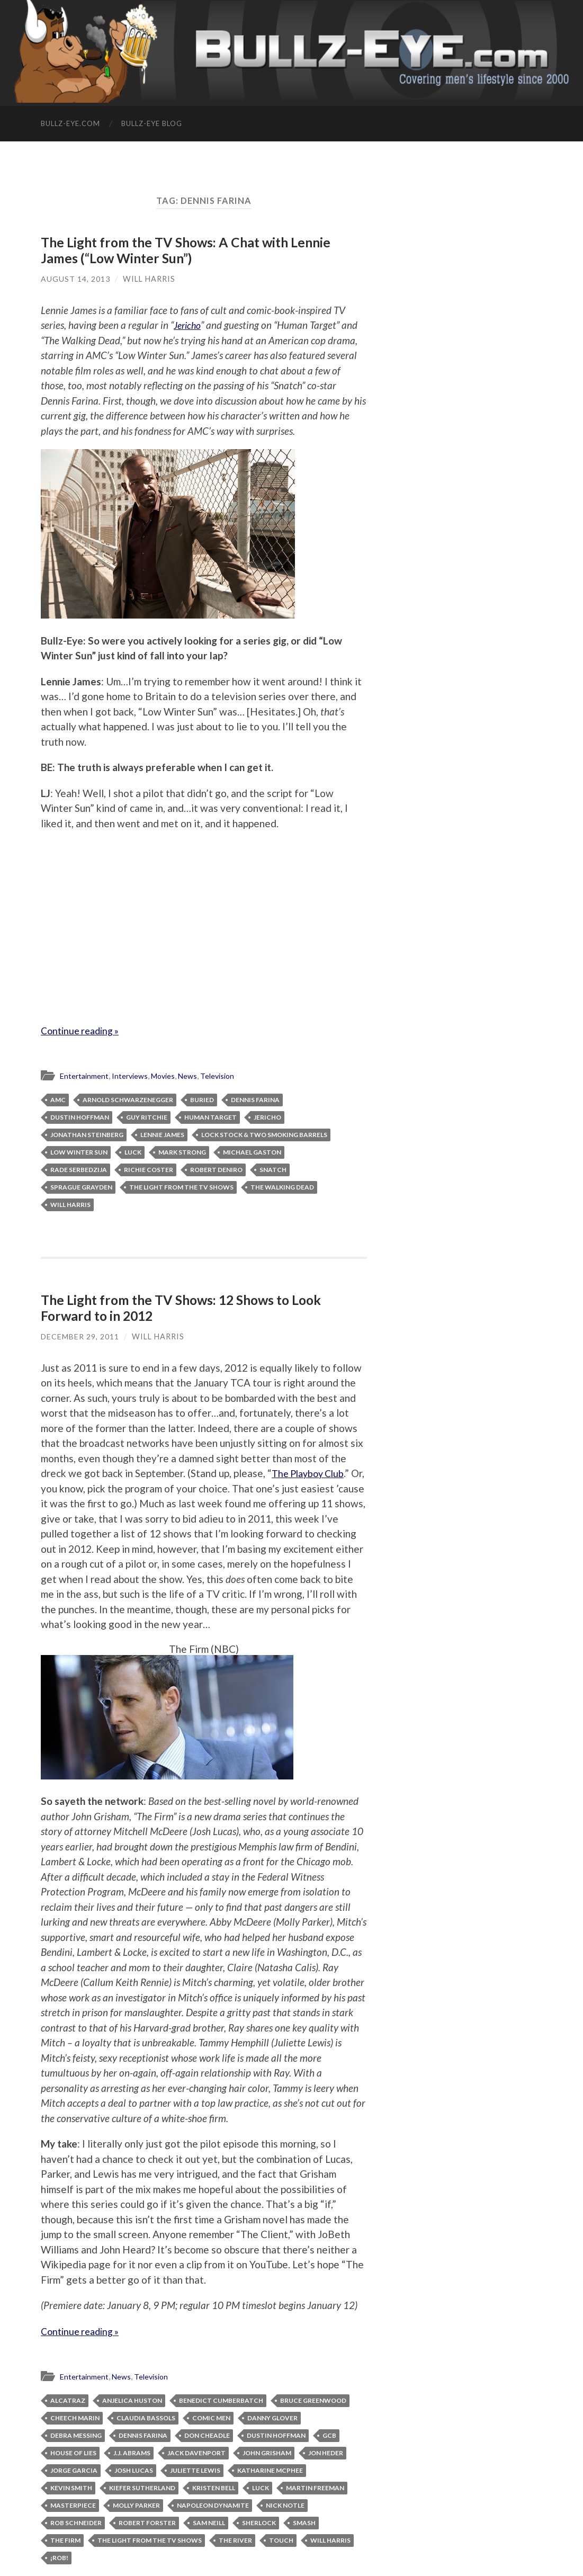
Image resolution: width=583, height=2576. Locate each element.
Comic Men (211, 2416)
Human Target (210, 1116)
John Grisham (267, 2451)
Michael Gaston (252, 1151)
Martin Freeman (315, 2486)
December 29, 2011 (80, 1335)
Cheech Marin (75, 2416)
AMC (58, 1099)
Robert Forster (147, 2521)
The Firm (65, 2539)
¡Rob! (59, 2556)
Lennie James (162, 1134)
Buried (202, 1099)
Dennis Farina (255, 1099)
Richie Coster (148, 1169)
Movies (169, 1075)
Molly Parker (136, 2504)
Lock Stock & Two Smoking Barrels (264, 1134)
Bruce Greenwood (313, 2399)
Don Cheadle (207, 2434)
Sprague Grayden (81, 1186)
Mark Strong (182, 1151)
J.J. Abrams (131, 2451)
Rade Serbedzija (78, 1169)
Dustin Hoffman (79, 1116)
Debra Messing (76, 2434)
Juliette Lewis (195, 2469)
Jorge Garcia (73, 2469)
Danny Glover (272, 2416)
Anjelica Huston (132, 2399)
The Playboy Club (311, 1472)
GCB (329, 2434)
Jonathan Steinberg (86, 1134)
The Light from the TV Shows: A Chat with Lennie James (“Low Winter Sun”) (189, 250)
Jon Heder (325, 2451)
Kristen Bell (213, 2486)
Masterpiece (73, 2504)
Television (228, 1075)
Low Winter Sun (78, 1151)
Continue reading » (83, 1030)
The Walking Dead (282, 1186)
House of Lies (73, 2451)
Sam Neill (209, 2521)
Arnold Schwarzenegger (128, 1099)
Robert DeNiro (216, 1169)
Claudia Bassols (145, 2416)
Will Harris (149, 278)
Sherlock (259, 2521)
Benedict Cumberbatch (221, 2399)
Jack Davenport (196, 2451)
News (196, 1075)
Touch (281, 2539)
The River (235, 2539)
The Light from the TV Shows (181, 1186)
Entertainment (86, 1075)
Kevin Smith (71, 2486)
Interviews (134, 1075)
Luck (132, 1151)
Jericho (188, 324)
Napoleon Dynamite (213, 2504)
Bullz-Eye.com (70, 123)
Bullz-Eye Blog (151, 123)
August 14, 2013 (75, 278)
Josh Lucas (133, 2469)
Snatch (272, 1169)
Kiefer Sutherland (142, 2486)
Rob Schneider (76, 2521)
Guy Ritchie (146, 1116)
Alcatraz (67, 2399)
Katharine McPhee (270, 2469)
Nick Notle (285, 2504)
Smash (304, 2521)
